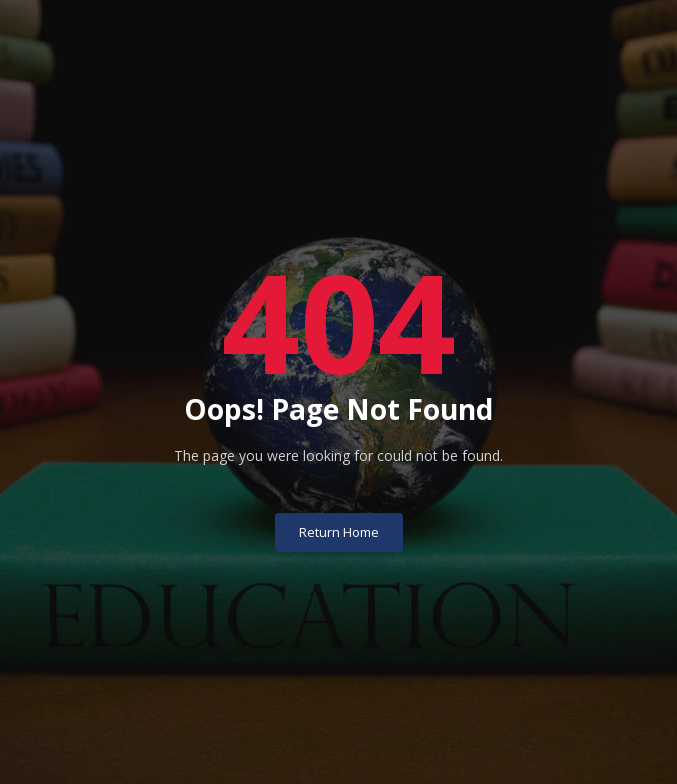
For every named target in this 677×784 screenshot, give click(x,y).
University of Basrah (338, 751)
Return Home (339, 500)
